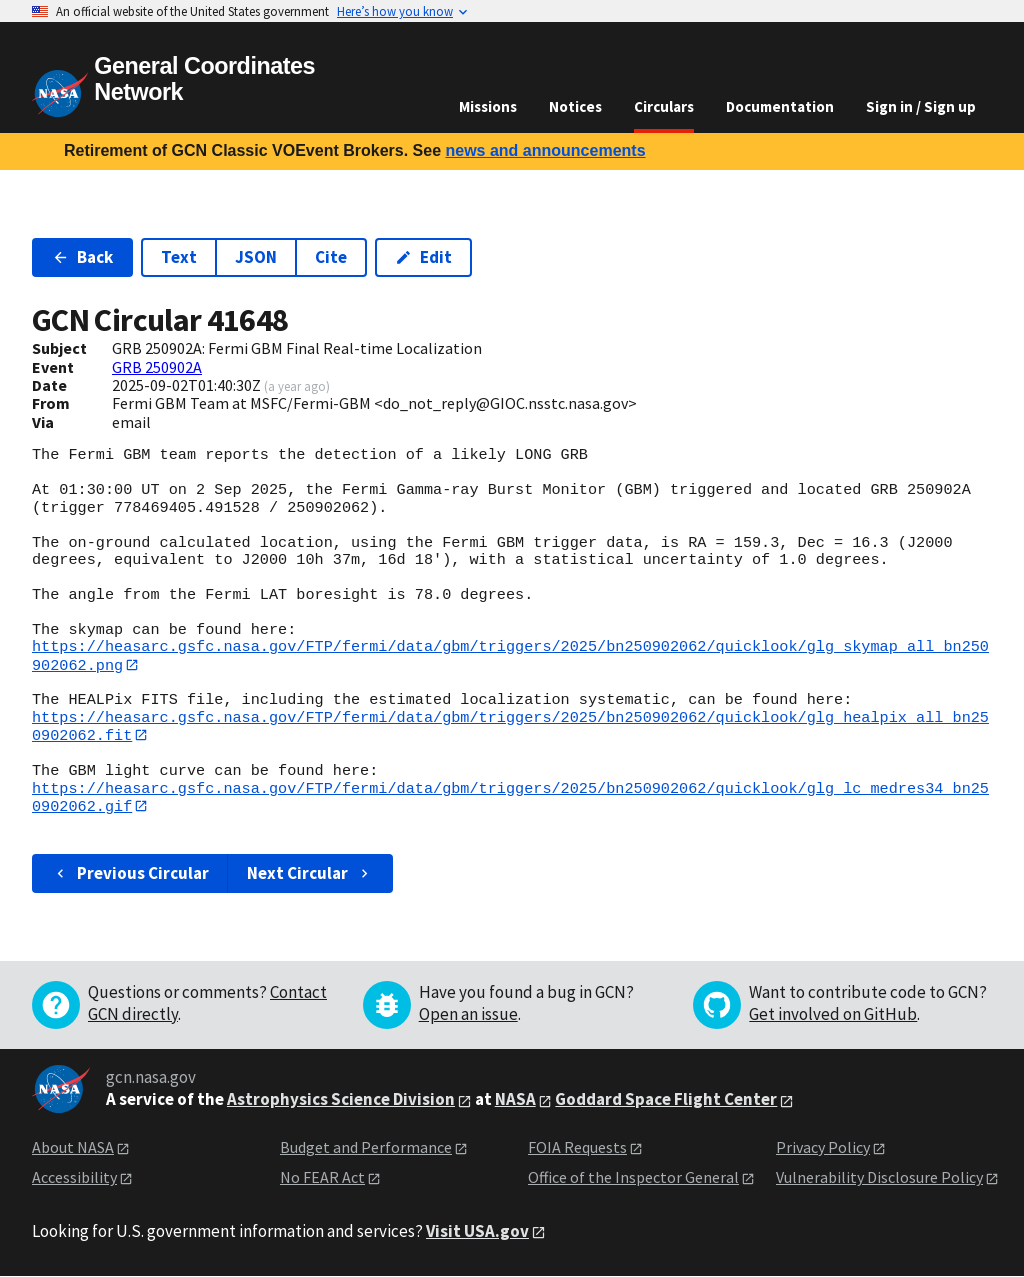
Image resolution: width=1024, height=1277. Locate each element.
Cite (331, 257)
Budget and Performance (366, 1148)
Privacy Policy (823, 1148)
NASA (515, 1100)
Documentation (780, 106)
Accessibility (74, 1179)
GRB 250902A (157, 367)
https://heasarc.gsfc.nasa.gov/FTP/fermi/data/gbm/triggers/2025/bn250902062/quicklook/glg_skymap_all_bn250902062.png (510, 655)
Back (82, 257)
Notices (575, 106)
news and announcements (545, 150)
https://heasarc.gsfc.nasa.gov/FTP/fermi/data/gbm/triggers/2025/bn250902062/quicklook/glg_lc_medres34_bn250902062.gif (510, 797)
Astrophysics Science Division (341, 1100)
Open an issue (468, 1015)
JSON (256, 257)
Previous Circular (130, 874)
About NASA (73, 1148)
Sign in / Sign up (921, 106)
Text (179, 257)
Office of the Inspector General (633, 1179)
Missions (488, 106)
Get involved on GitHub (833, 1015)
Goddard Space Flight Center (666, 1100)
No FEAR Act (322, 1179)
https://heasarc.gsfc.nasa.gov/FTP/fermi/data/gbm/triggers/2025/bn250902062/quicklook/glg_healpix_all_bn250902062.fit (510, 726)
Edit (423, 257)
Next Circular (310, 874)
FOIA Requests (577, 1148)
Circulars (664, 106)
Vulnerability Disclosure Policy (879, 1179)
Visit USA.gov (477, 1232)
